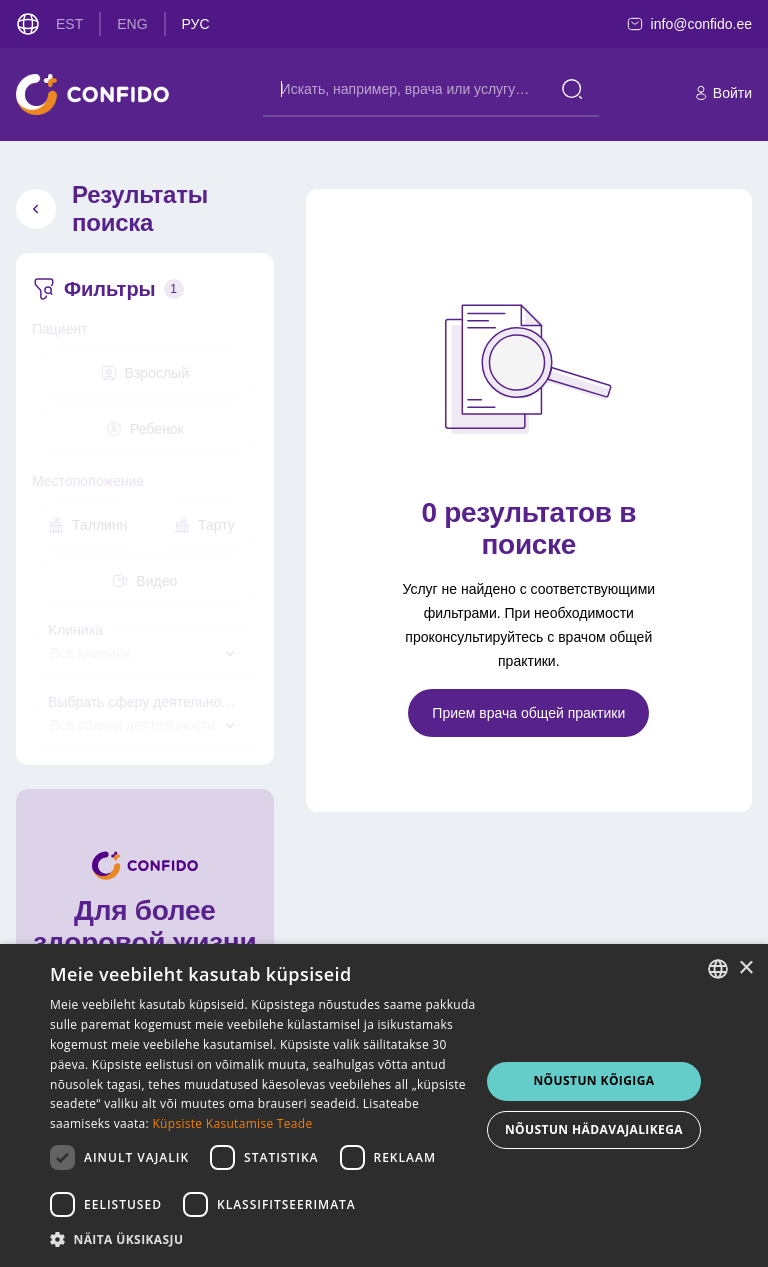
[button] (264, 1240)
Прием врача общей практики (528, 713)
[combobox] (145, 653)
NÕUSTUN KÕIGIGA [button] (593, 1080)
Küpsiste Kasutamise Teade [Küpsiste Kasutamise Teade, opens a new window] (232, 1123)
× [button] (745, 968)
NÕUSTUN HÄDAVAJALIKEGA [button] (594, 1129)
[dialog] (384, 1105)
